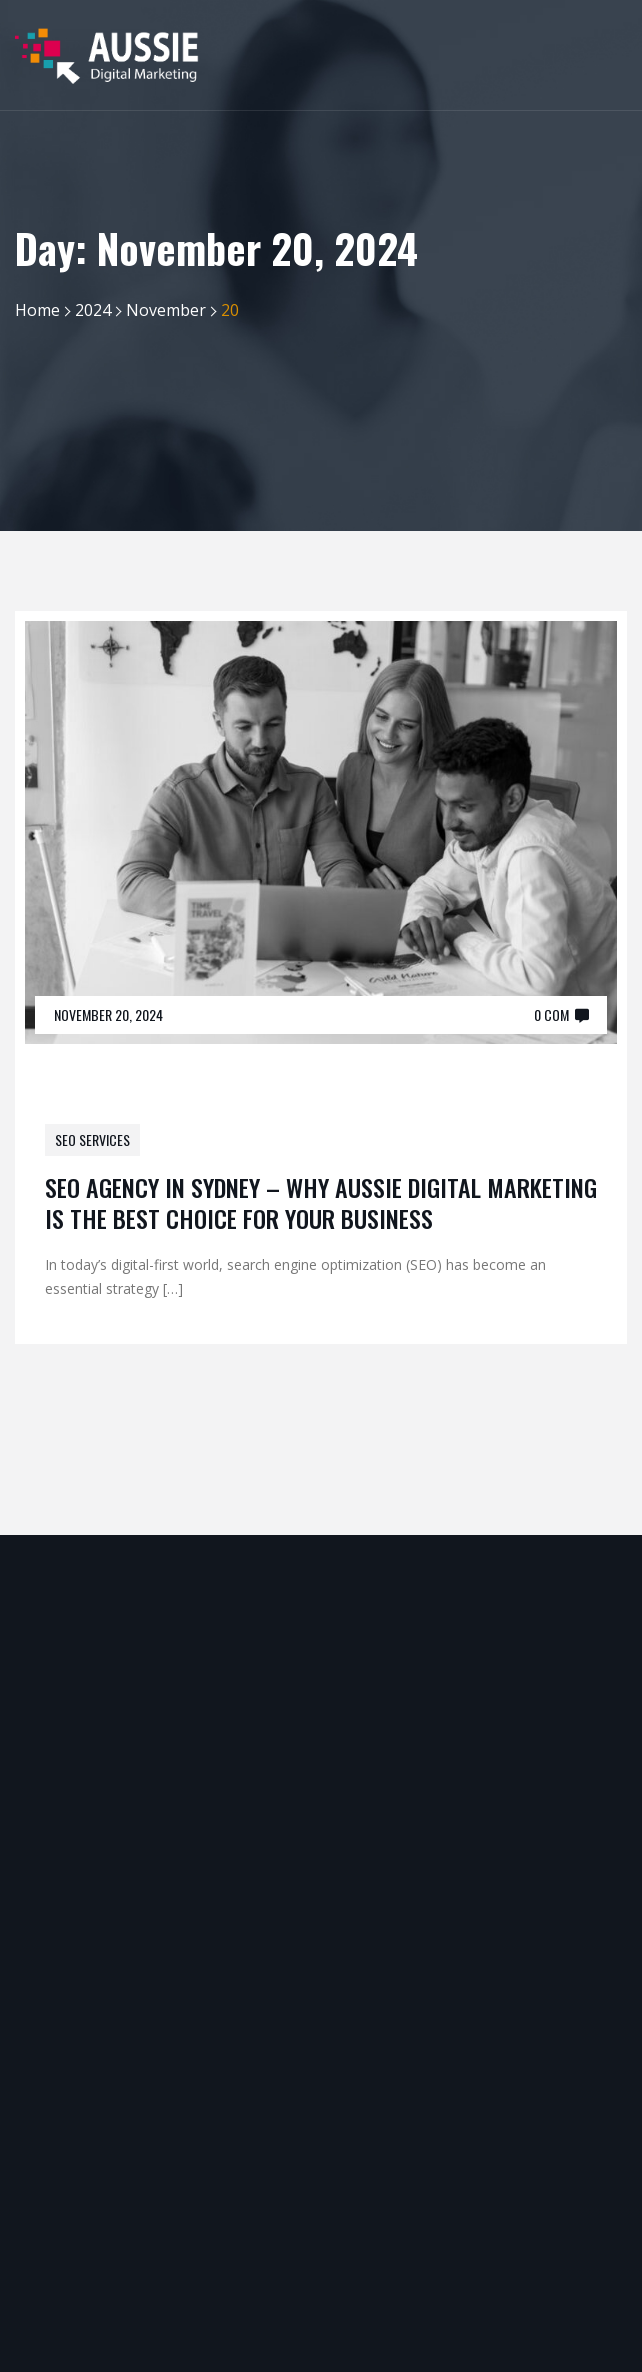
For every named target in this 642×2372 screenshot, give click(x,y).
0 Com (551, 1014)
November (166, 310)
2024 (93, 310)
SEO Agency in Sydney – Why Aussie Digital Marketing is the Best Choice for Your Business (321, 1202)
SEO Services (92, 1139)
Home (37, 310)
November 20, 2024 (108, 1014)
